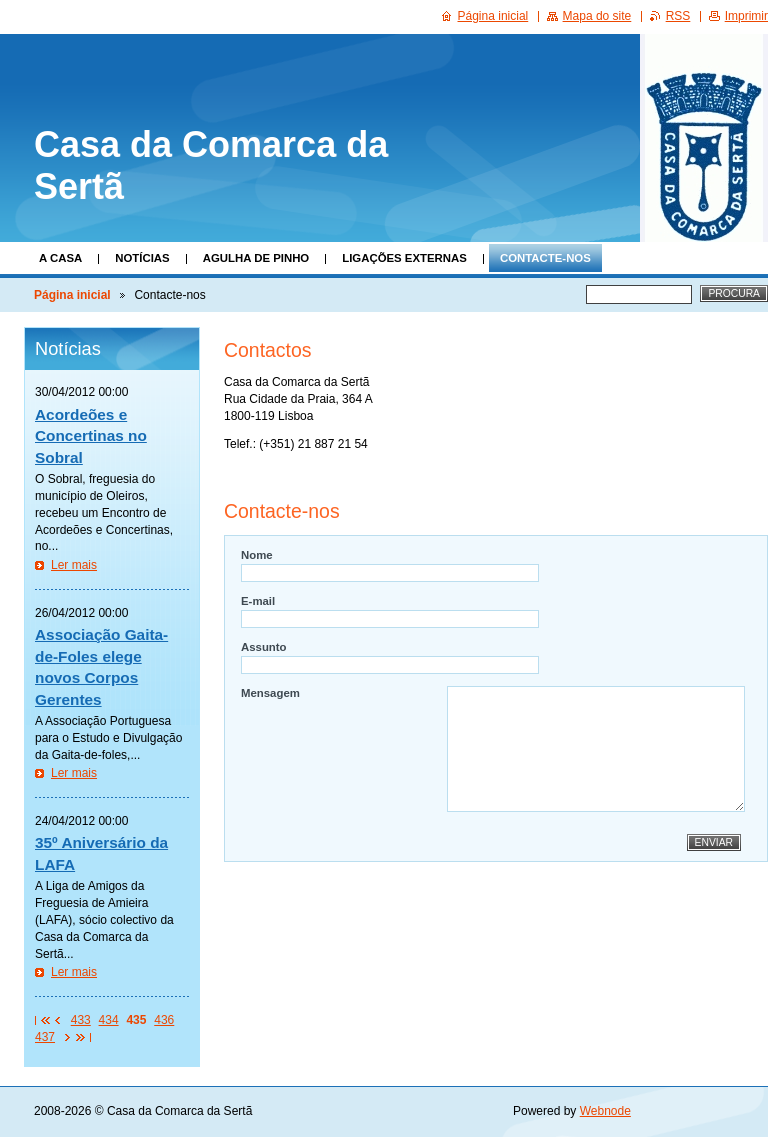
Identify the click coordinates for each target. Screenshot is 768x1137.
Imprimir (746, 16)
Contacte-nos (545, 258)
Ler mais (74, 565)
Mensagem (270, 693)
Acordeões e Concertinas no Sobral (91, 436)
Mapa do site (597, 16)
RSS (678, 16)
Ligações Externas (404, 258)
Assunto (264, 647)
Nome (257, 555)
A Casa (60, 258)
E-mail (258, 601)
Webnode (605, 1111)
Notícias (142, 258)
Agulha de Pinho (256, 258)
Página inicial (72, 295)
